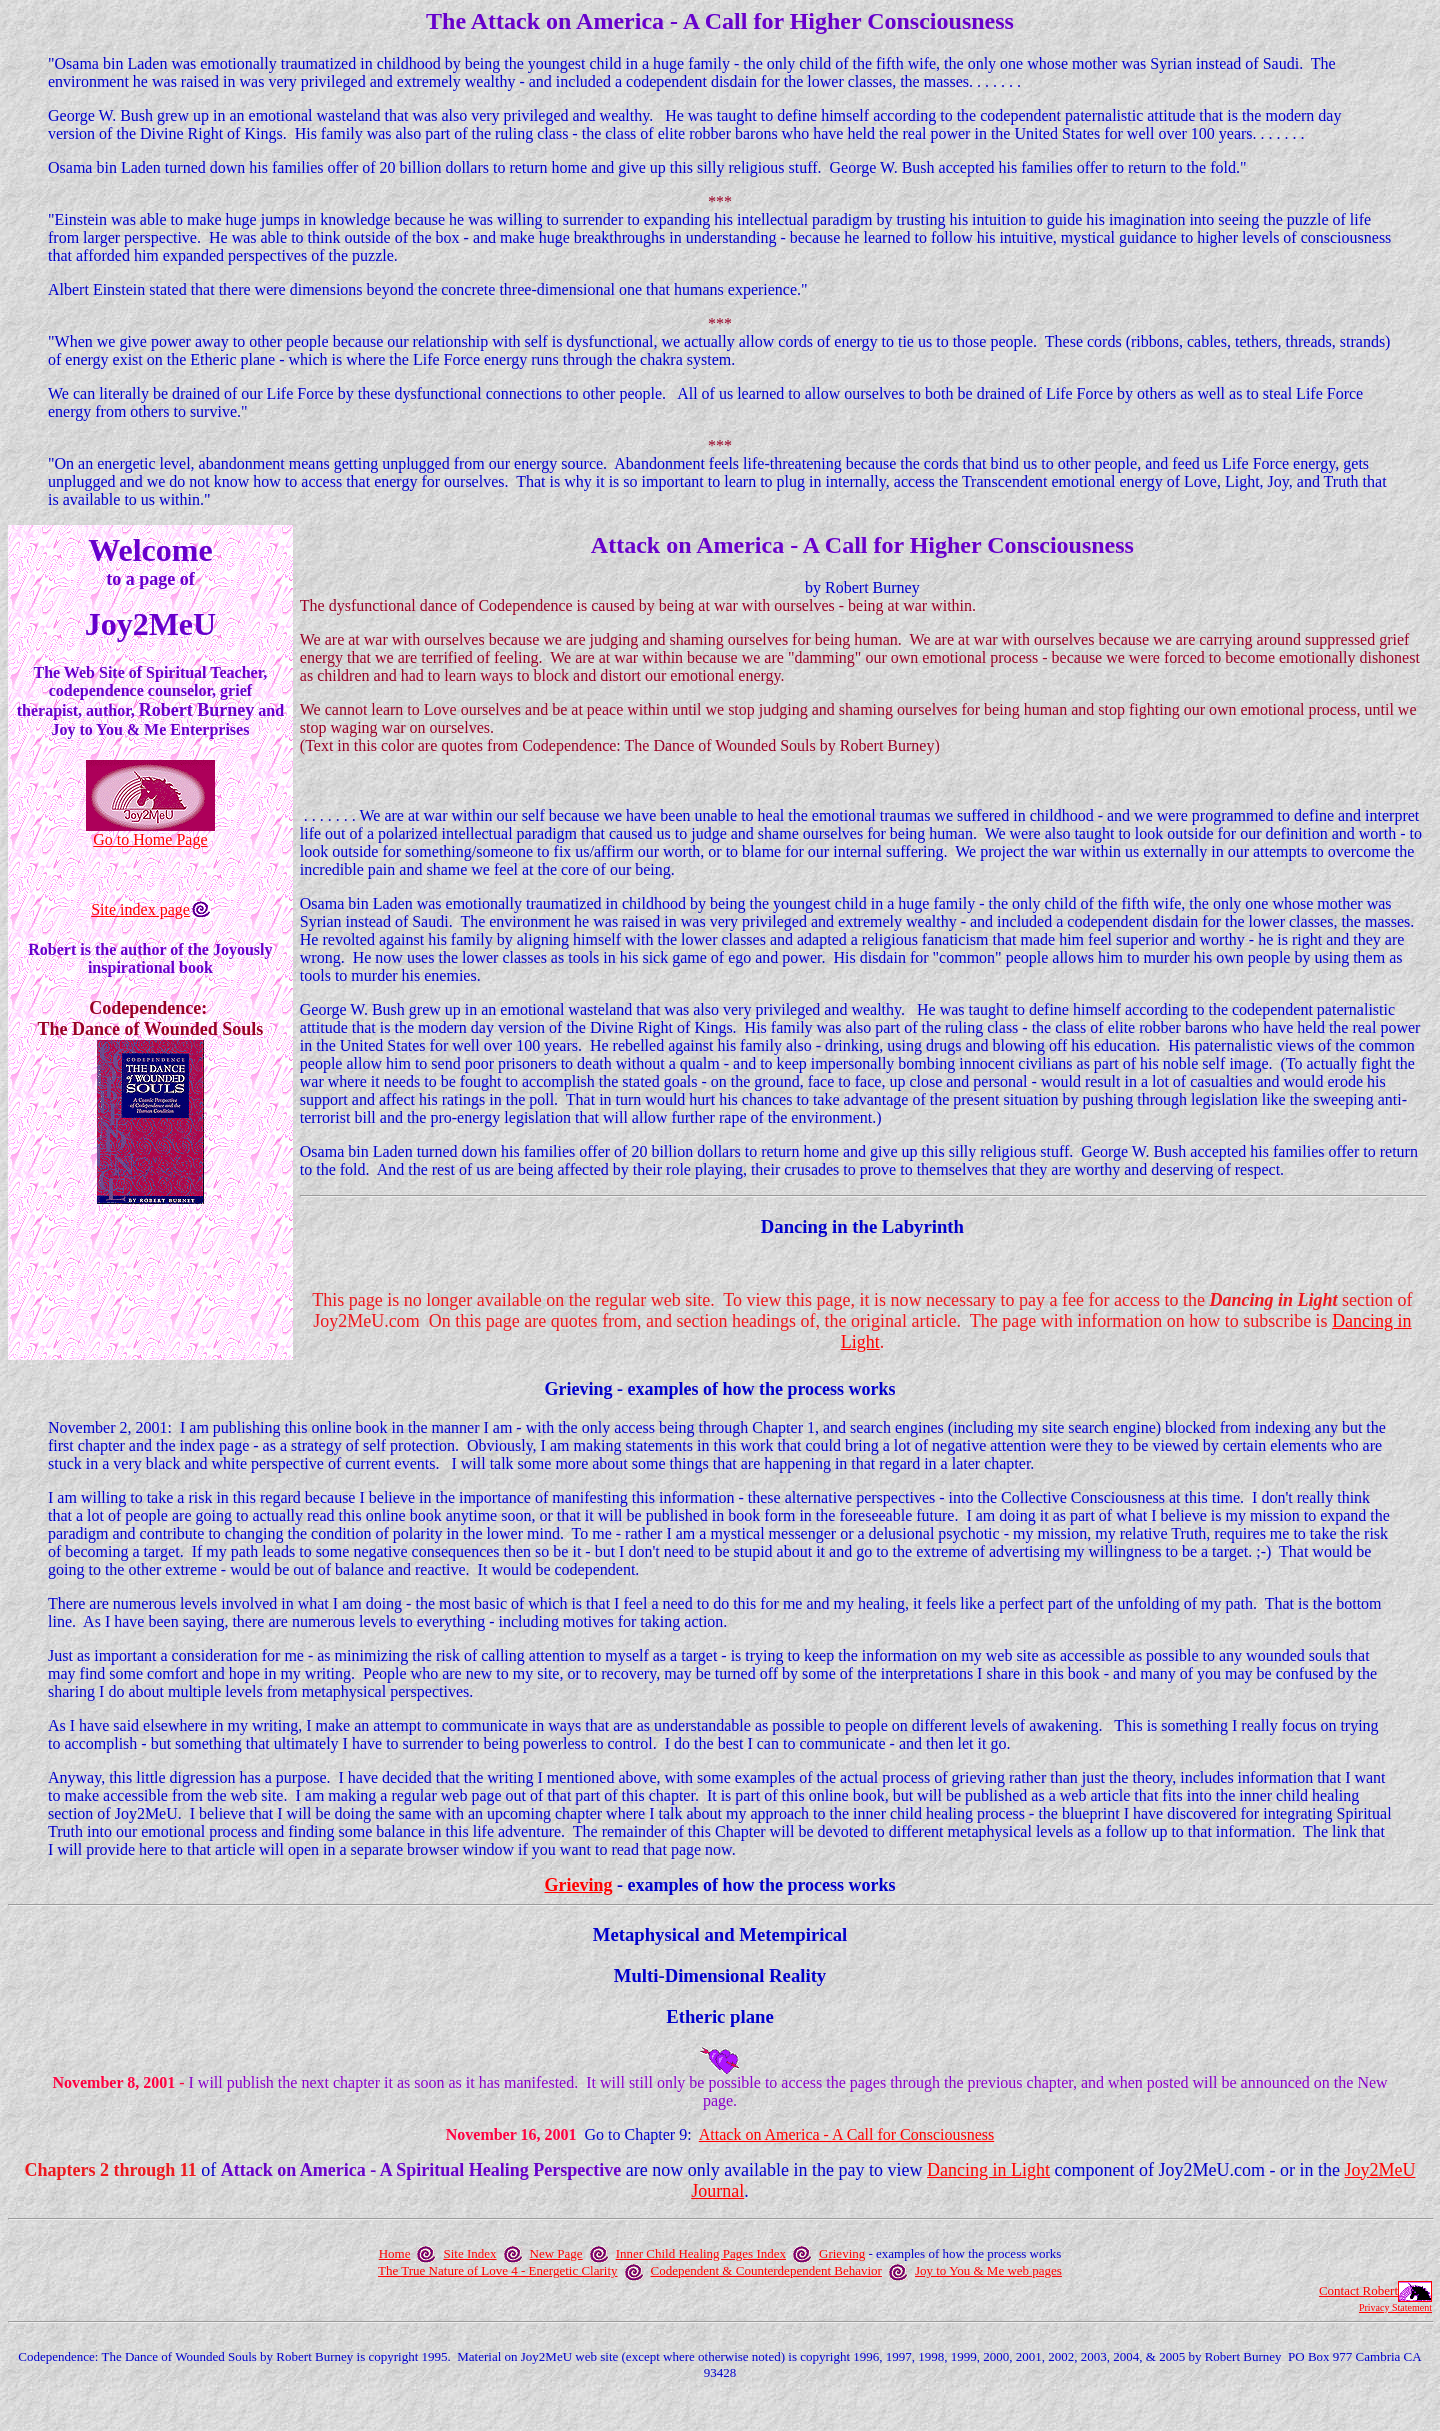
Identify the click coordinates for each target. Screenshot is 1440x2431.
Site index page (140, 909)
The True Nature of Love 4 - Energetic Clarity (497, 2270)
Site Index (469, 2253)
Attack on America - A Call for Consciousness (847, 2134)
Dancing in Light (988, 2170)
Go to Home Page (150, 839)
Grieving (578, 1885)
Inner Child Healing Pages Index (701, 2253)
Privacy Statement (1395, 2307)
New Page (556, 2253)
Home (395, 2253)
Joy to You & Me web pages (988, 2270)
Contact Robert (1358, 2290)
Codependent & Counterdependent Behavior (766, 2270)
